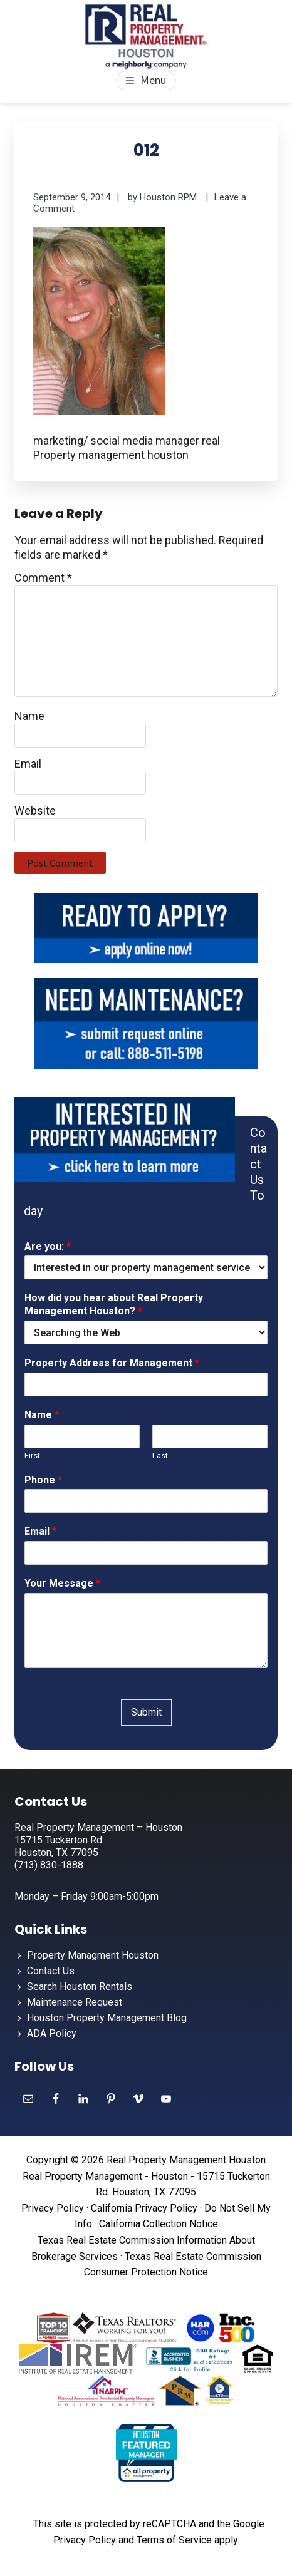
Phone (43, 1480)
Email (27, 763)
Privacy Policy (52, 2208)
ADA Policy (51, 2033)
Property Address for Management (111, 1363)
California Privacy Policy (144, 2208)
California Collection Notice (158, 2224)
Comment (43, 577)
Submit (146, 1712)
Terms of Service (174, 2540)
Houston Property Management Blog (107, 2018)
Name (29, 716)
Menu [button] (153, 80)
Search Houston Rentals (79, 1986)
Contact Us (51, 1971)
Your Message (62, 1583)
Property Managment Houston (93, 1955)
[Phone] (145, 1501)
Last (160, 1455)
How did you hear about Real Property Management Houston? (113, 1304)
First (32, 1455)
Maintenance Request (74, 2002)
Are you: (47, 1246)
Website (35, 810)
